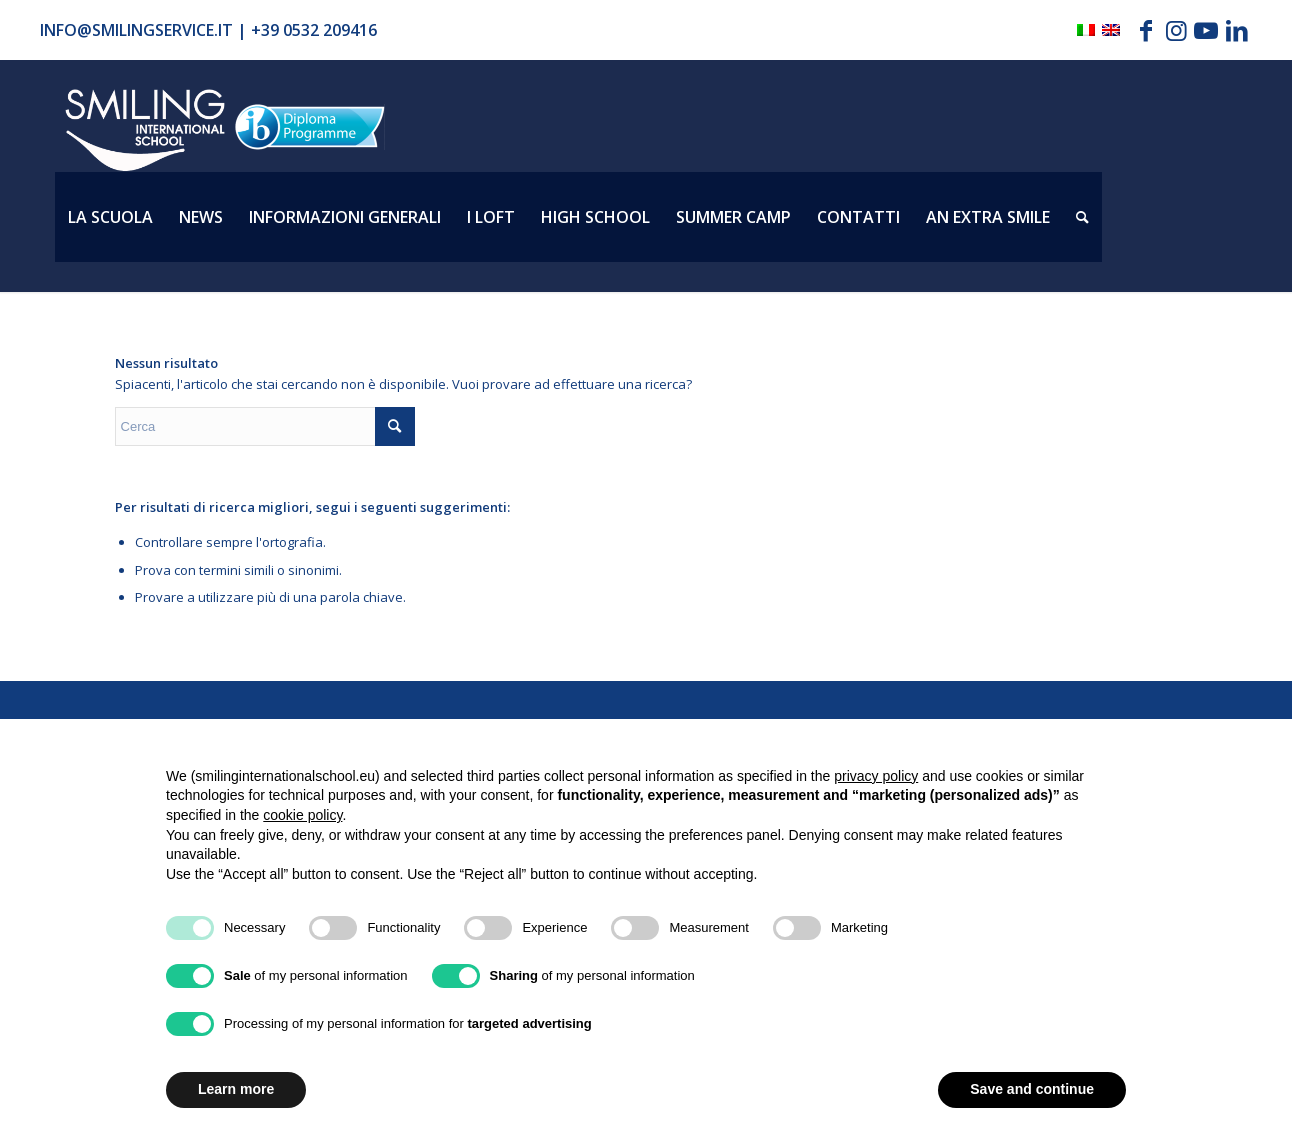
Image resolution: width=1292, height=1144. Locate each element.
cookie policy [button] (302, 815)
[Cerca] (1082, 217)
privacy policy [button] (876, 776)
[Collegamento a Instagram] (1176, 30)
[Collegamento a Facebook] (1146, 30)
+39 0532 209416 (314, 30)
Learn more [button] (236, 1089)
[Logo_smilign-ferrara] (145, 130)
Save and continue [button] (1032, 1089)
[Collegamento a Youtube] (1206, 30)
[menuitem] (110, 217)
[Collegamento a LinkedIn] (1237, 30)
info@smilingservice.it (136, 30)
